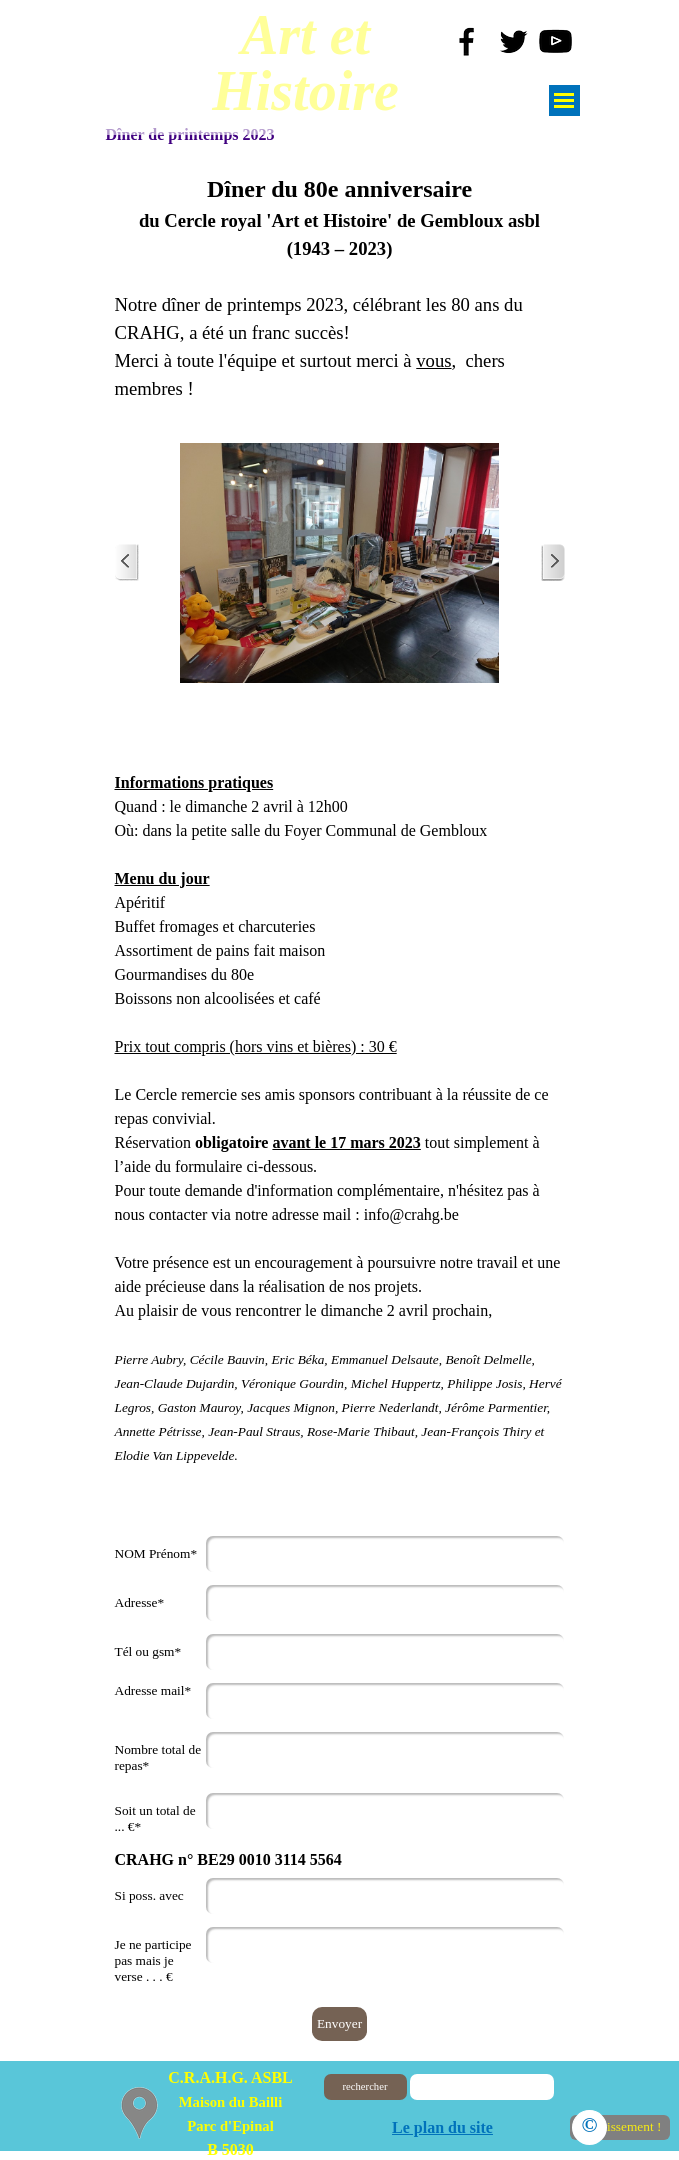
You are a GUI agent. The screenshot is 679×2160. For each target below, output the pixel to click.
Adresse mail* (153, 1690)
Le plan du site (442, 2127)
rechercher (365, 2086)
